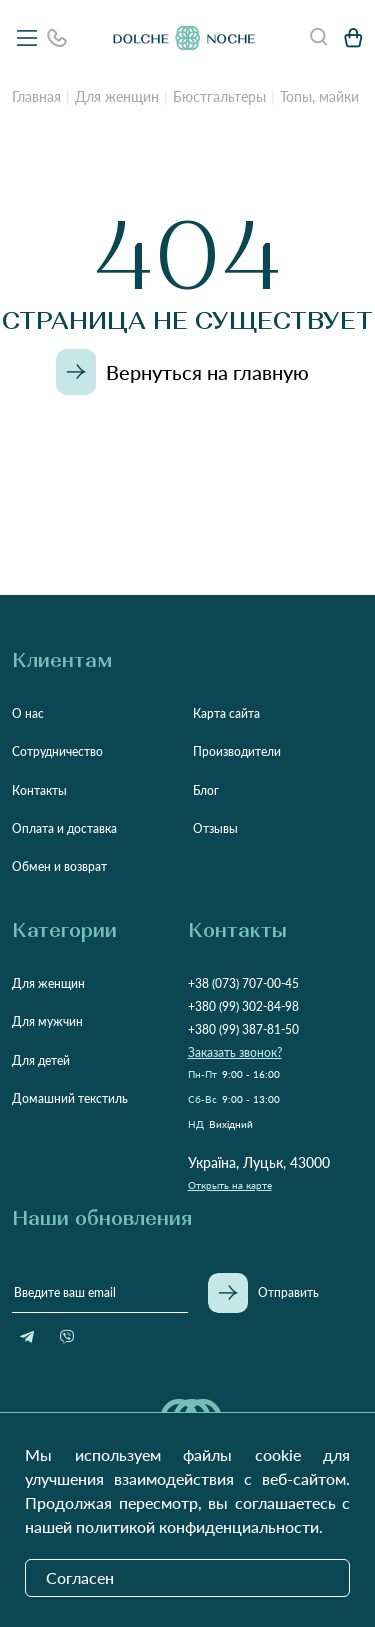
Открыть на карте (230, 1185)
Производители (237, 751)
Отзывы (215, 828)
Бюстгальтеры (219, 96)
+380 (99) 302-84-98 (243, 1006)
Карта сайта (226, 713)
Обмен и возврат (59, 866)
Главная (36, 96)
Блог (206, 790)
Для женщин (117, 96)
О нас (28, 713)
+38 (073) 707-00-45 (243, 983)
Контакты (39, 790)
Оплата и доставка (64, 828)
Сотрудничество (57, 751)
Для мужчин (47, 1021)
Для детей (41, 1060)
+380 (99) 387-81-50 (243, 1029)
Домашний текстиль (70, 1098)
